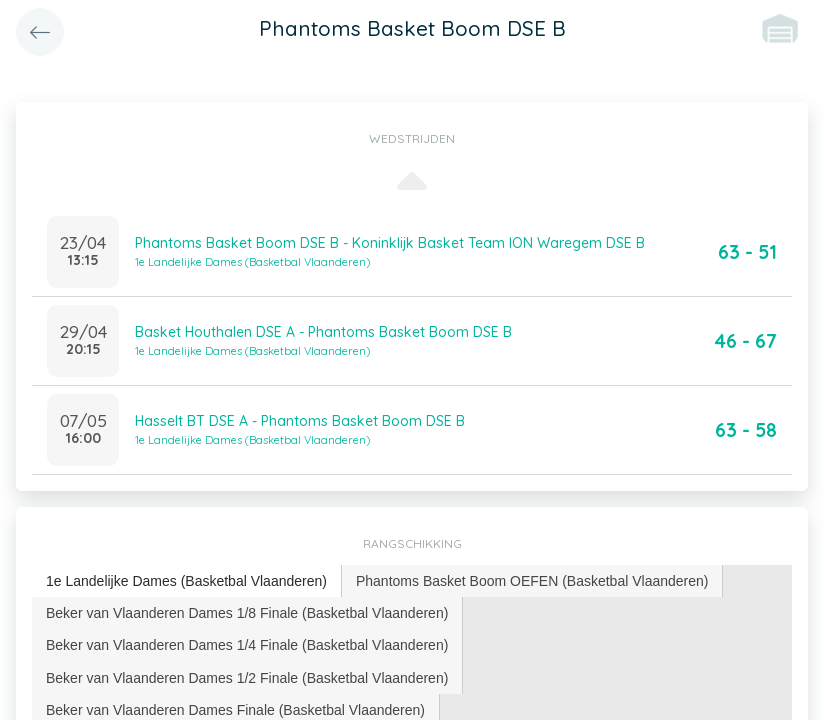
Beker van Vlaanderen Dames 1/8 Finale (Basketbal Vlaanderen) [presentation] (247, 613)
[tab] (187, 581)
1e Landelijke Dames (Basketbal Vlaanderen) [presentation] (186, 581)
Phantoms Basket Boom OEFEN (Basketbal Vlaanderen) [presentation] (532, 581)
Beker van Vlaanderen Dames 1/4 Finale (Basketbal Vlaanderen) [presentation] (247, 645)
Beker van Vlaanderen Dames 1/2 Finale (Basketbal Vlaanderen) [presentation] (247, 678)
